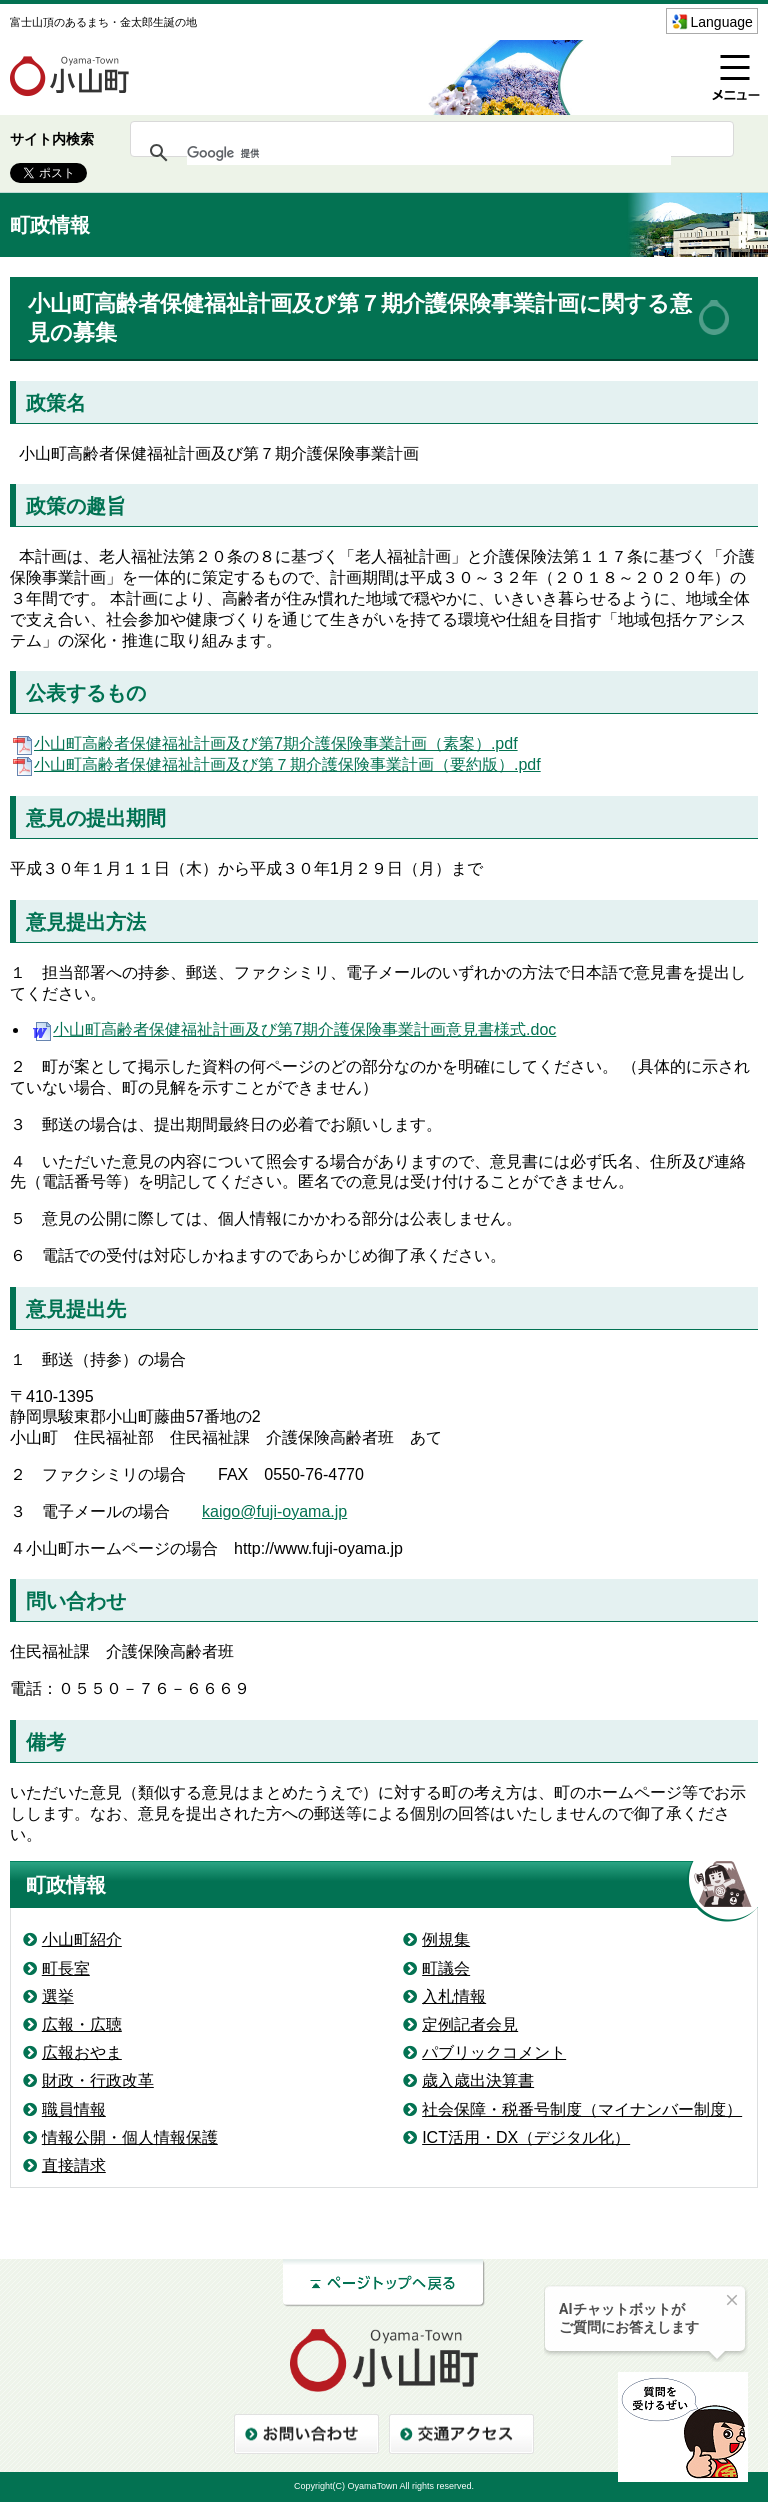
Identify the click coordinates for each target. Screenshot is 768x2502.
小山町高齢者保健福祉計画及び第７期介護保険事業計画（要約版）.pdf (275, 764)
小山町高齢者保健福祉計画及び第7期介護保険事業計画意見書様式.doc (292, 1029)
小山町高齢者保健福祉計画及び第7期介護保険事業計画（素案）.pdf (264, 743)
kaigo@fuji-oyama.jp (274, 1511)
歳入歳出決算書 (478, 2080)
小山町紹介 (82, 1939)
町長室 (66, 1968)
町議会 (446, 1968)
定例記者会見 (470, 2024)
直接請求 (74, 2165)
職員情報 (74, 2109)
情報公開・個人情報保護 (130, 2137)
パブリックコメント (494, 2052)
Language (722, 22)
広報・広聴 (82, 2024)
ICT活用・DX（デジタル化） (526, 2137)
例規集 (446, 1939)
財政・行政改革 (98, 2080)
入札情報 (454, 1996)
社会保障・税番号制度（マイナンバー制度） (582, 2109)
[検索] (429, 153)
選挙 (58, 1996)
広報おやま (82, 2052)
